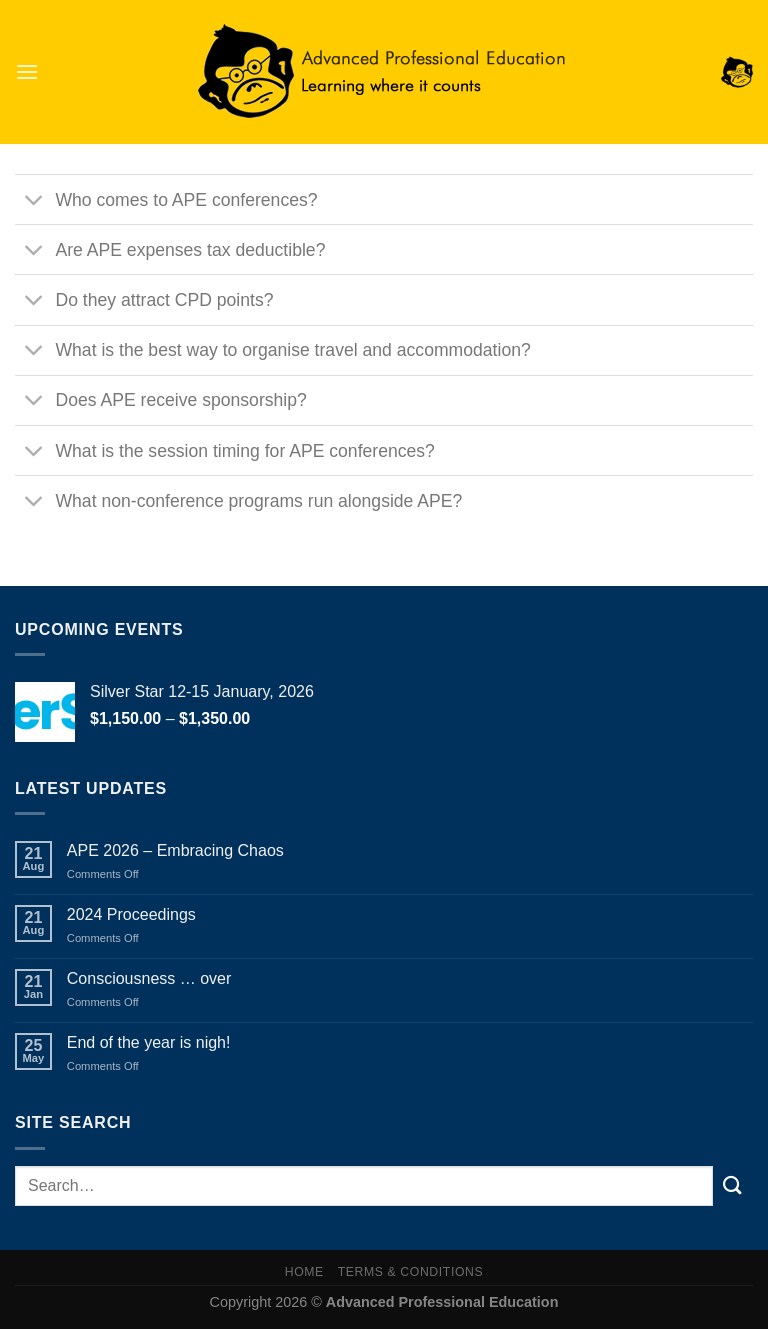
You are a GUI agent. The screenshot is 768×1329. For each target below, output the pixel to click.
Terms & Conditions (411, 1272)
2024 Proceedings (131, 914)
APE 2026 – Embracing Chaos (175, 850)
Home (304, 1272)
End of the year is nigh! (149, 1042)
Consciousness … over (149, 978)
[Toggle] (34, 201)
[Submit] (733, 1185)
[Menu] (27, 71)
